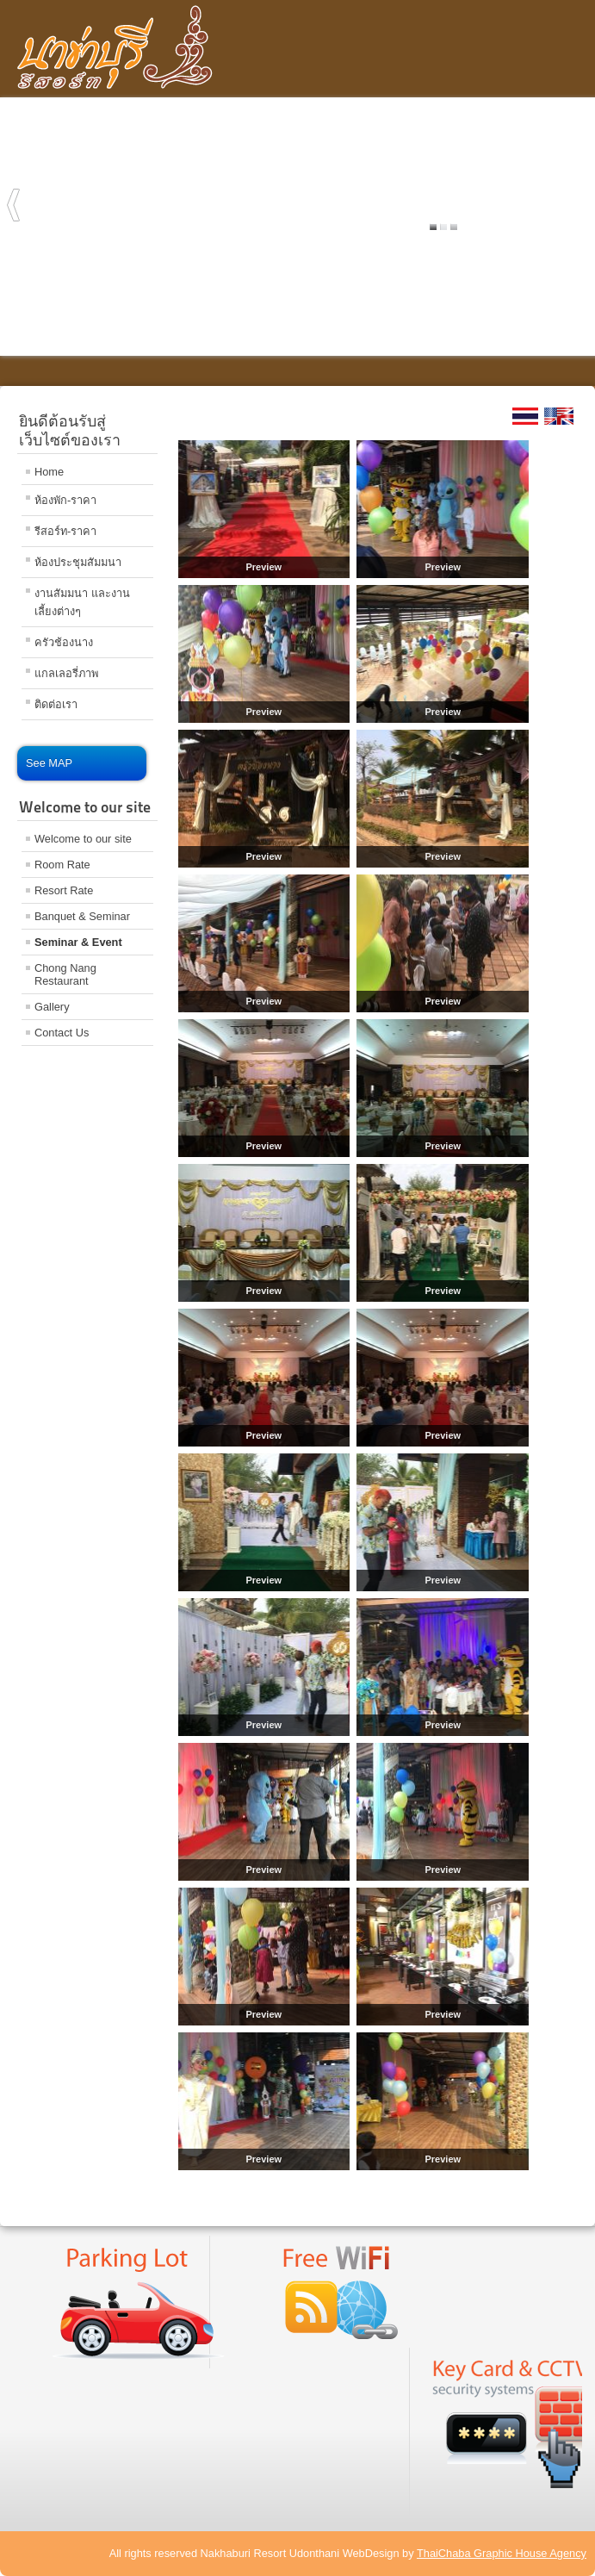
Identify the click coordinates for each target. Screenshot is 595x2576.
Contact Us (61, 1032)
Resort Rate (63, 890)
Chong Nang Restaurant (65, 974)
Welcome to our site (83, 838)
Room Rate (62, 864)
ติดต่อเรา (55, 704)
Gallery (52, 1006)
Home (49, 471)
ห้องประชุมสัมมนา (77, 562)
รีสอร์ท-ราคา (65, 531)
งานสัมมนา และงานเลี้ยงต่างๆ (82, 602)
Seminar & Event (78, 942)
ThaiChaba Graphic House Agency (501, 2553)
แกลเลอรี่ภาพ (66, 673)
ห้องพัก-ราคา (65, 500)
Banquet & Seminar (82, 916)
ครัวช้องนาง (63, 642)
